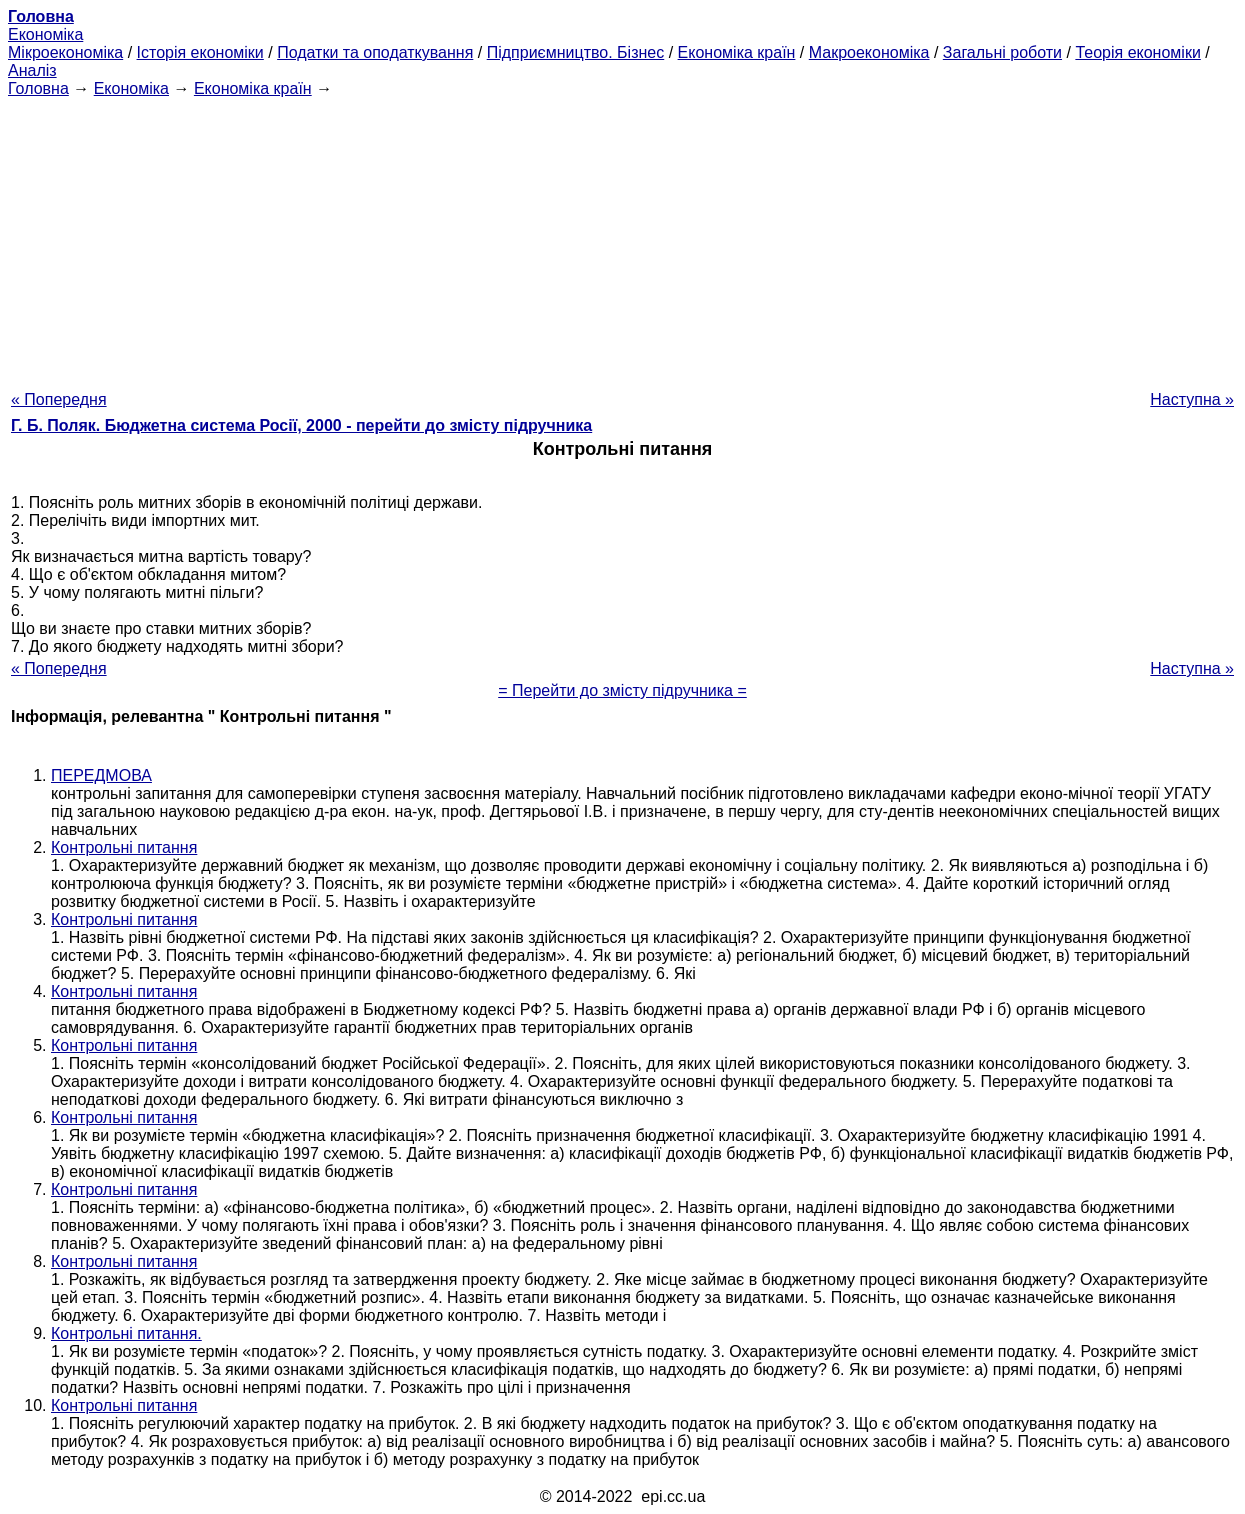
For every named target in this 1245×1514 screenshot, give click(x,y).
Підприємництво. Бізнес (576, 52)
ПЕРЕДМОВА (101, 775)
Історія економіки (200, 52)
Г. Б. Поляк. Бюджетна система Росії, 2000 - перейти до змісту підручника (301, 425)
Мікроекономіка (65, 52)
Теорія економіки (1137, 52)
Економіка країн (737, 52)
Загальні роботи (1002, 52)
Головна (38, 88)
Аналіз (32, 70)
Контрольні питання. (126, 1333)
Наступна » (1192, 399)
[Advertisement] (623, 238)
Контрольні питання (124, 847)
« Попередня (59, 399)
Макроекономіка (869, 52)
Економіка (45, 34)
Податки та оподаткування (375, 52)
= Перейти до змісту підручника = (622, 690)
